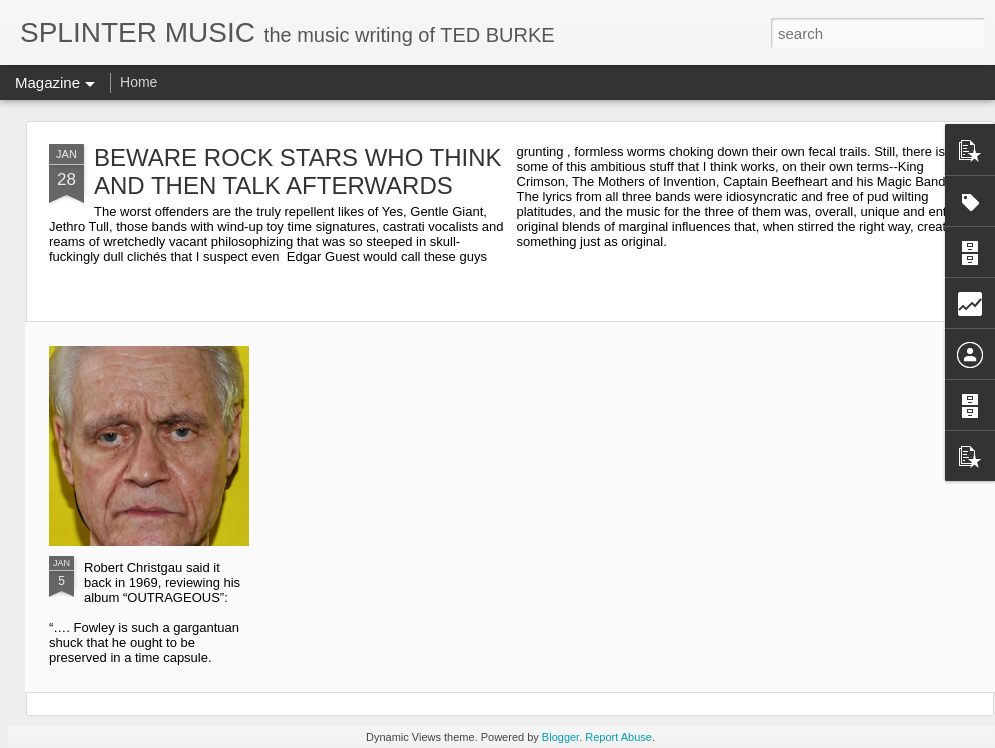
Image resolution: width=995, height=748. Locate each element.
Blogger (560, 737)
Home (138, 82)
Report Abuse (618, 737)
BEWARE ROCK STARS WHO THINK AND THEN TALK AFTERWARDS (298, 171)
